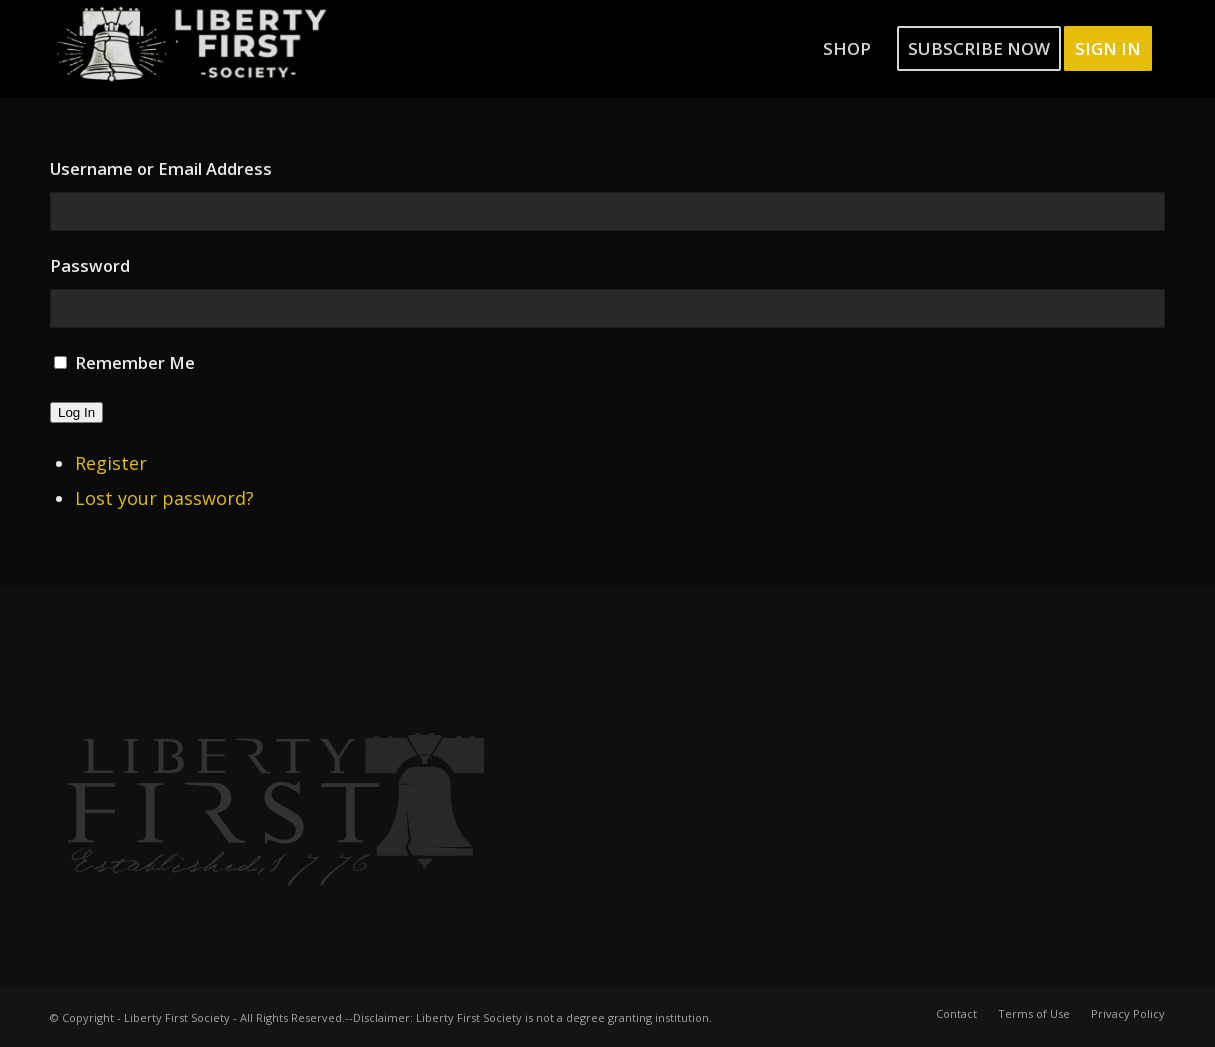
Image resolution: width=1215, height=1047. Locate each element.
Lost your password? (164, 498)
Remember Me (135, 362)
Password (90, 265)
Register (111, 463)
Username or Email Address (161, 168)
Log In (76, 412)
